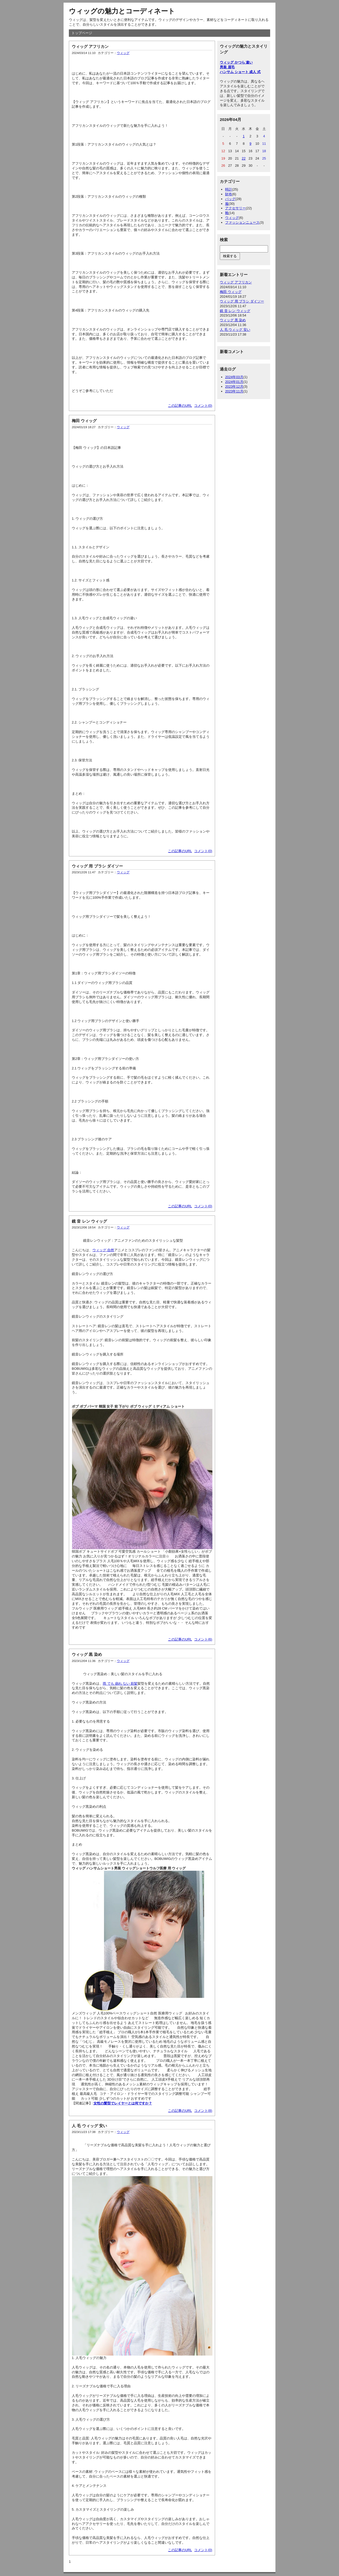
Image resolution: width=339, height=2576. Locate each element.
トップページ (82, 33)
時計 (228, 189)
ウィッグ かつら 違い (236, 62)
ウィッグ (123, 53)
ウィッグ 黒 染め (87, 1654)
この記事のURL (180, 406)
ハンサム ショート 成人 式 (240, 72)
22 (244, 158)
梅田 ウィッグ (84, 420)
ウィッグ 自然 (103, 1250)
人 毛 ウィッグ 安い (89, 2125)
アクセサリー (235, 208)
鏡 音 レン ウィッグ (89, 1221)
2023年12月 (234, 386)
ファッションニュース (242, 222)
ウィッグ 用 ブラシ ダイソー (97, 866)
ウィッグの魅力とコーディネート (122, 11)
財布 (228, 194)
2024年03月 (234, 377)
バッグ (230, 199)
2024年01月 (234, 382)
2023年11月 (234, 391)
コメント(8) (203, 2111)
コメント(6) (203, 1639)
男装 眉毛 (227, 67)
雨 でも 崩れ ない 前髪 (120, 1683)
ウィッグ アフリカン (90, 46)
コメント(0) (203, 406)
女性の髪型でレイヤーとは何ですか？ (122, 2103)
